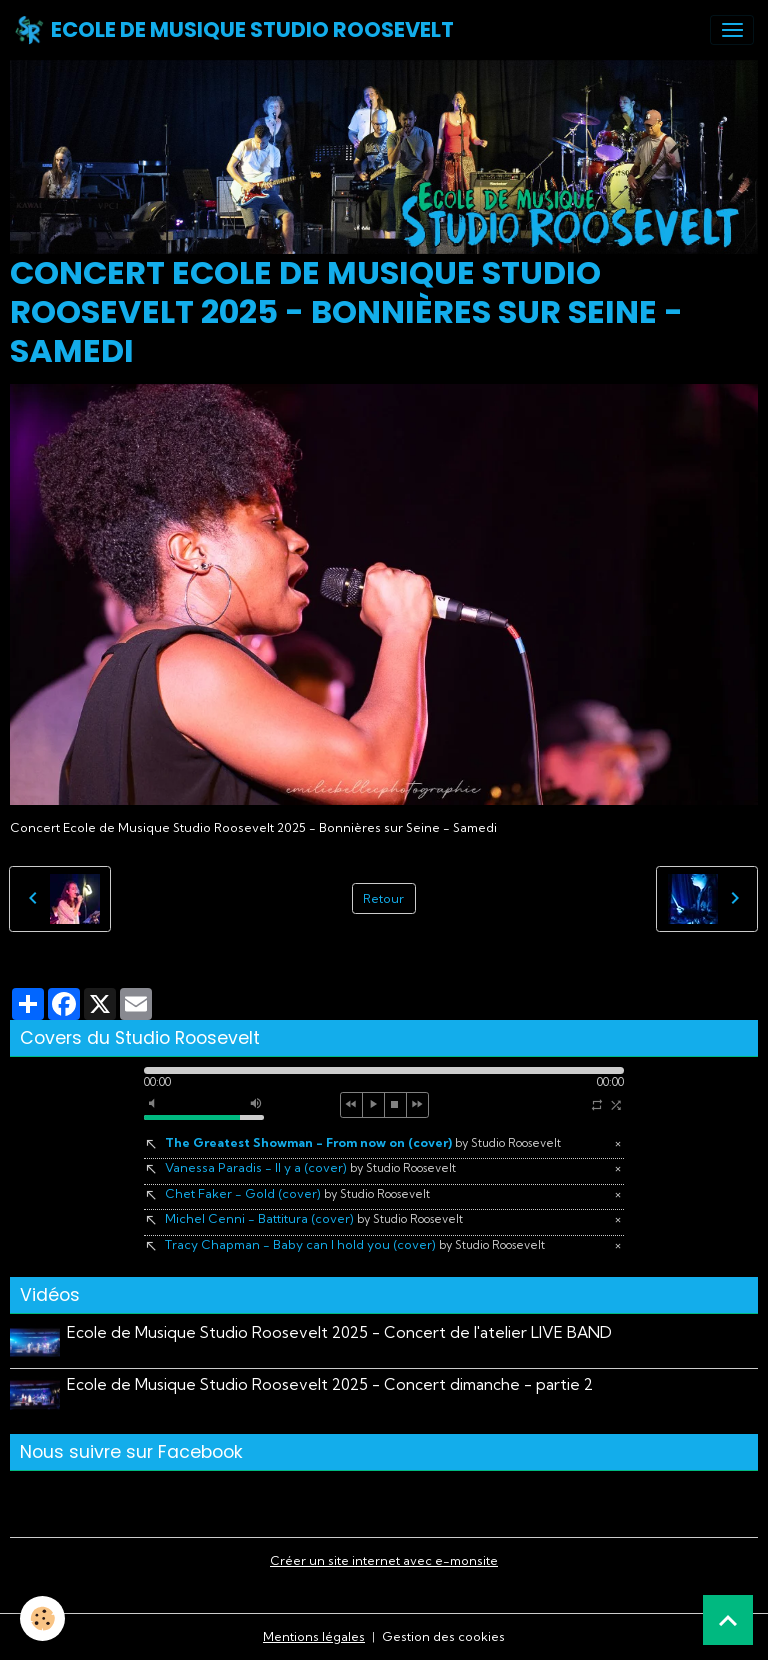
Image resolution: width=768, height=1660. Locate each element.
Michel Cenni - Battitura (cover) (314, 1218)
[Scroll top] (728, 1620)
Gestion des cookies (443, 1636)
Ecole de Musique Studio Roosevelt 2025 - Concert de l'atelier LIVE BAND (339, 1332)
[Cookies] (42, 1618)
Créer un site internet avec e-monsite (384, 1560)
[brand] (234, 30)
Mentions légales (314, 1636)
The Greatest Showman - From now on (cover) (363, 1142)
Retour (383, 898)
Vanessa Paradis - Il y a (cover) (310, 1167)
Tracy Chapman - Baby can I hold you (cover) (355, 1244)
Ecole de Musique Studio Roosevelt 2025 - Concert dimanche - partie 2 (330, 1384)
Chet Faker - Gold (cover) (297, 1193)
